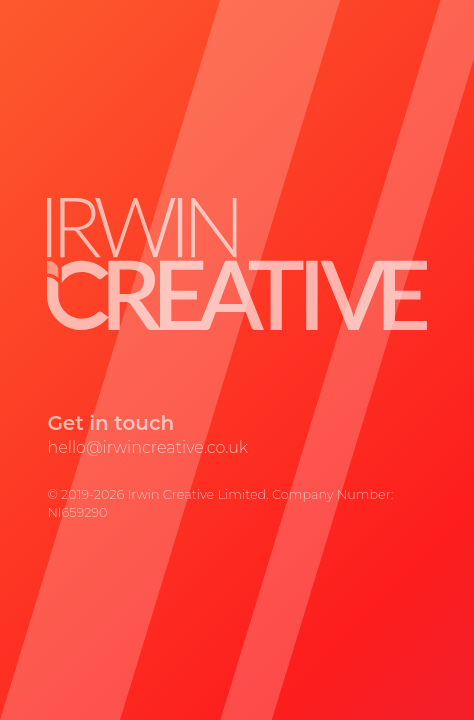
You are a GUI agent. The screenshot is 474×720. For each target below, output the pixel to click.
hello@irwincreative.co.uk (147, 447)
